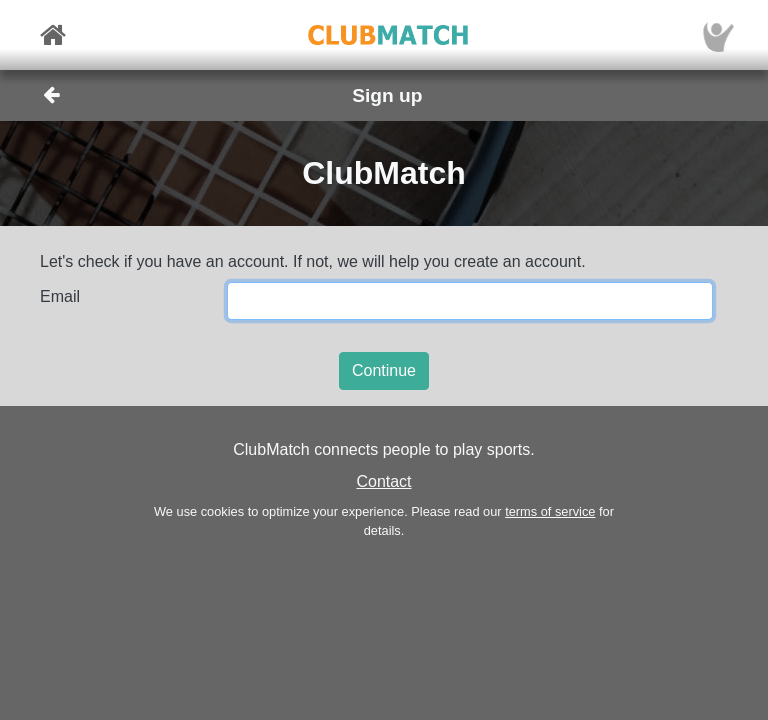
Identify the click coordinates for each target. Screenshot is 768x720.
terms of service (550, 511)
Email (60, 296)
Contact (383, 481)
